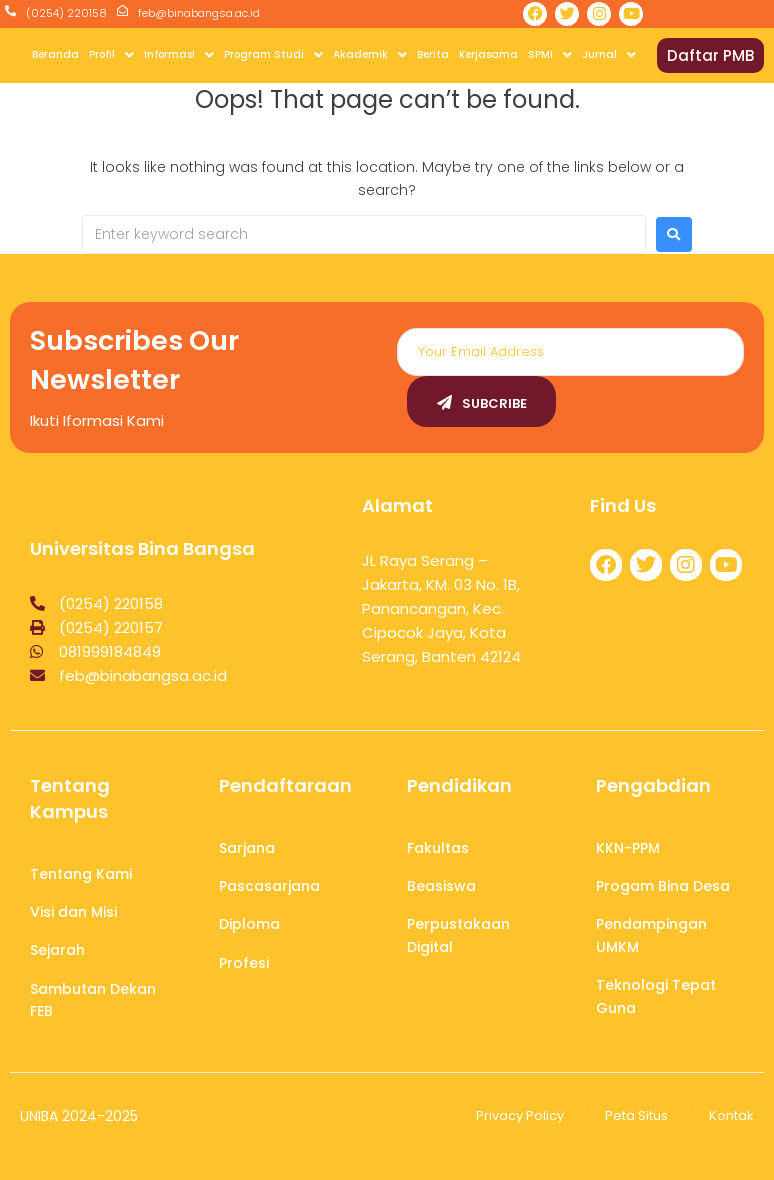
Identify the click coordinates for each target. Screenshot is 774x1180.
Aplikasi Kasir (387, 1165)
